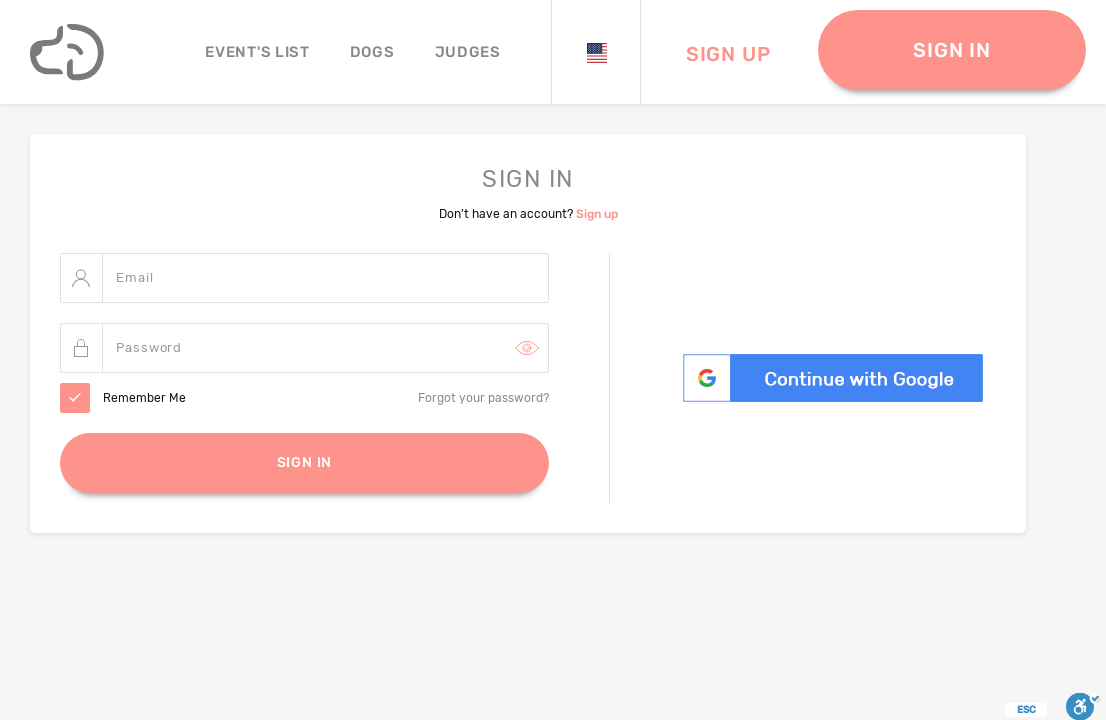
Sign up (597, 215)
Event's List (257, 52)
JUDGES (468, 52)
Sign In (305, 463)
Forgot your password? (483, 399)
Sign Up (728, 54)
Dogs (372, 52)
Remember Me (144, 399)
